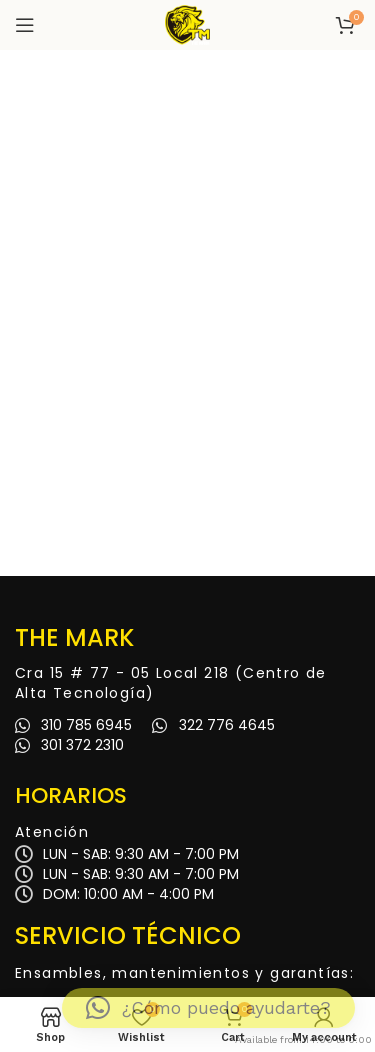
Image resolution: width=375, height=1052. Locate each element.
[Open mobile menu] (25, 25)
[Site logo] (188, 24)
